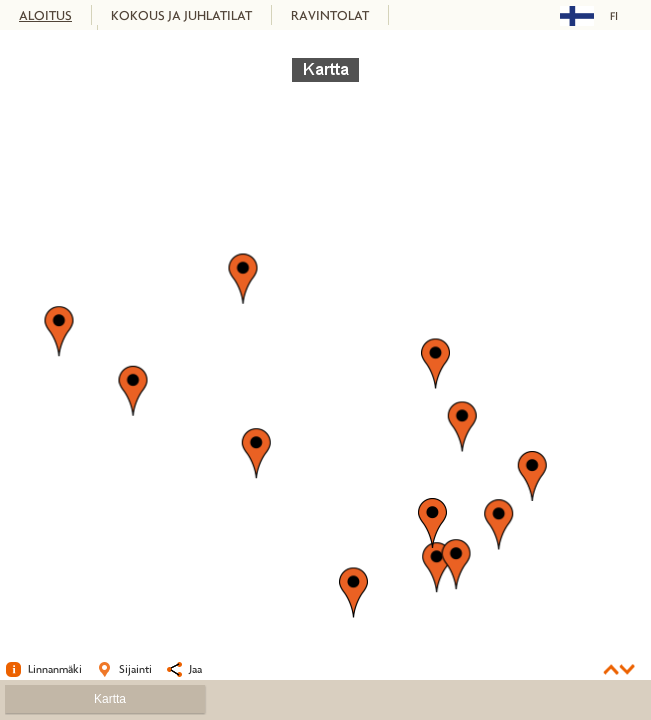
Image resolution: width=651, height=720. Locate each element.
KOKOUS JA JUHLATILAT (181, 15)
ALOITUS (45, 15)
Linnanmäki (55, 668)
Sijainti (135, 668)
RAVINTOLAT (330, 15)
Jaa (195, 668)
